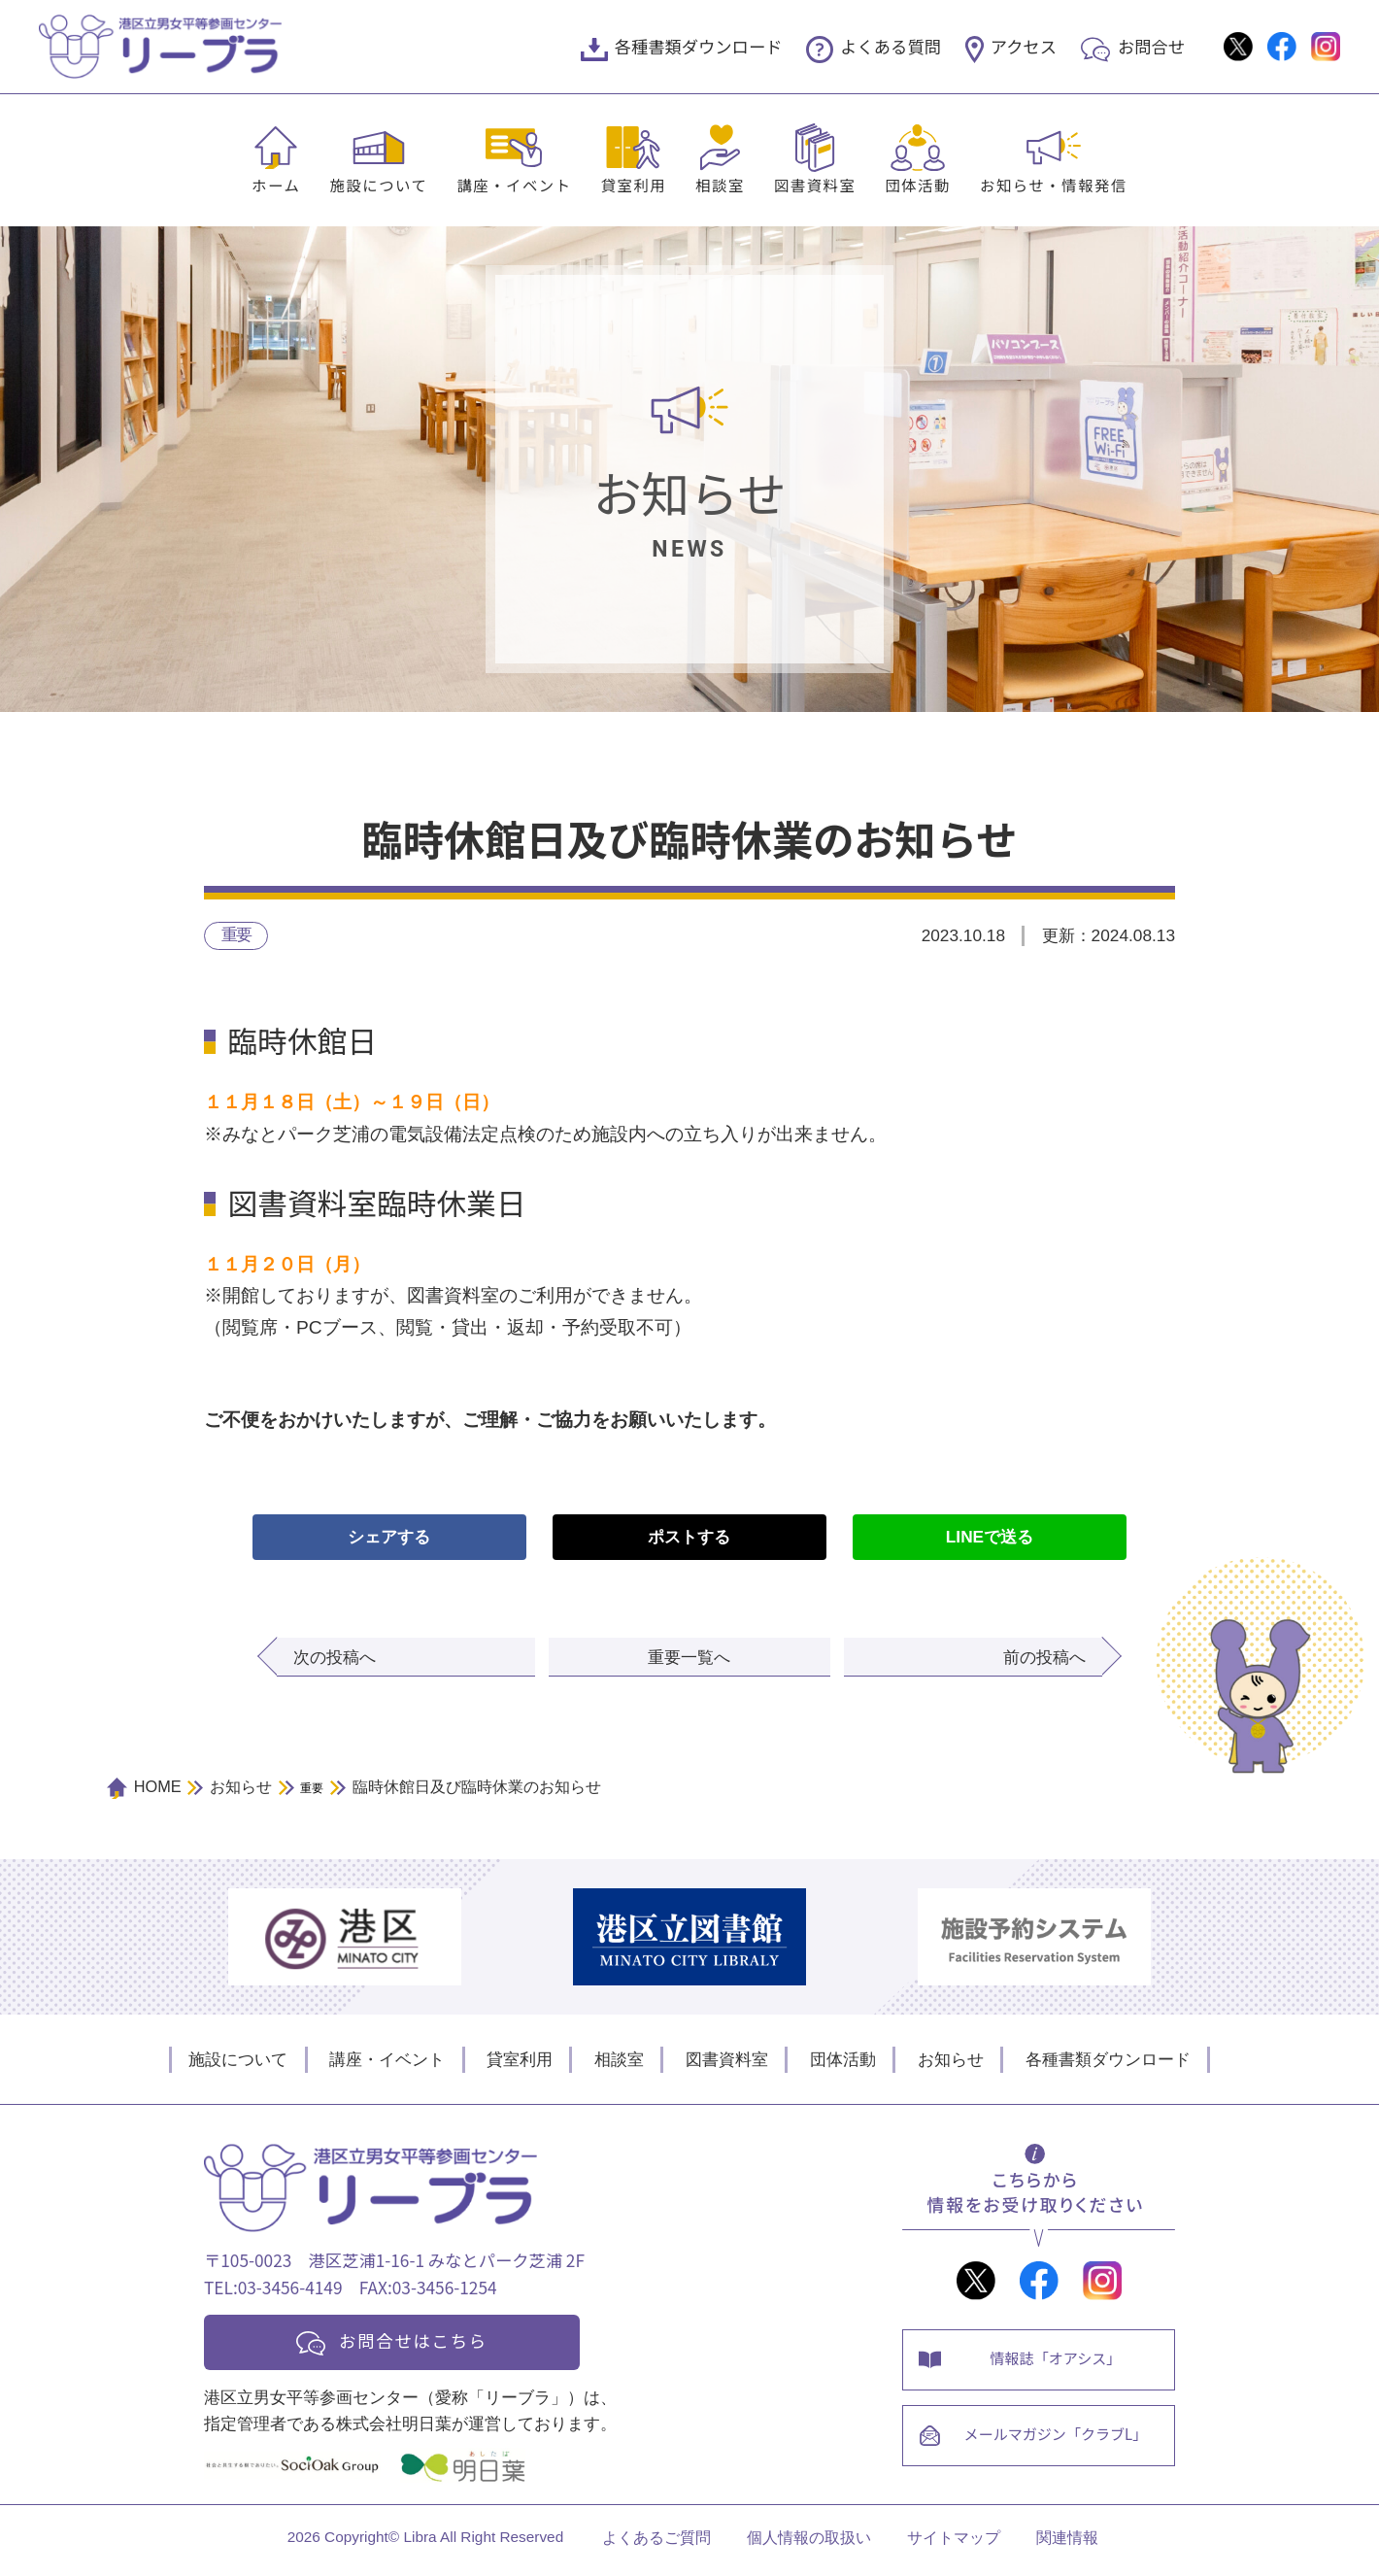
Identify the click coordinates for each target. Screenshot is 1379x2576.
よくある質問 (890, 46)
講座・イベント (513, 184)
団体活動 (918, 184)
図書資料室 (815, 184)
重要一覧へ (689, 1658)
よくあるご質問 (656, 2544)
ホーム (276, 184)
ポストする (689, 1537)
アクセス (1024, 46)
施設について (378, 184)
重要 (236, 935)
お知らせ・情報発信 (1053, 184)
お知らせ (951, 2059)
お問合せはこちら (419, 2342)
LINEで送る (989, 1537)
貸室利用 (634, 184)
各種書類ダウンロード (699, 46)
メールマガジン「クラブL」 (1058, 2442)
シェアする (389, 1537)
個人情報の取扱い (809, 2544)
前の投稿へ (1044, 1658)
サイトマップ (953, 2544)
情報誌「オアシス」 (1058, 2361)
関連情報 (1067, 2544)
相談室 (720, 184)
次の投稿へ (334, 1658)
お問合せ (1151, 46)
